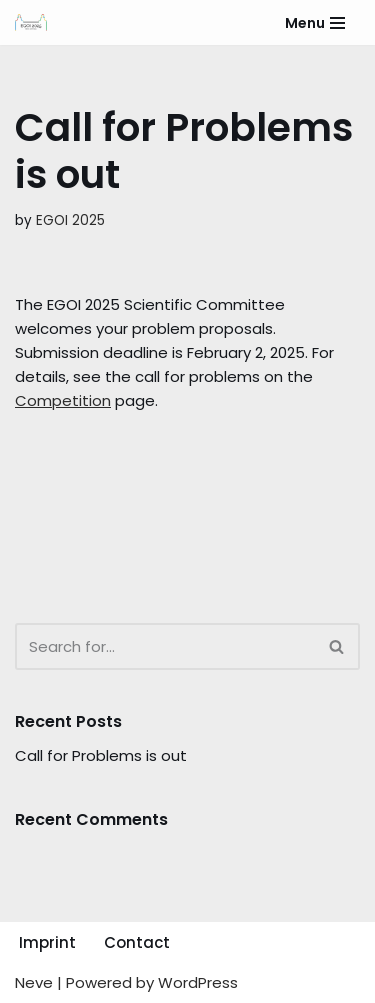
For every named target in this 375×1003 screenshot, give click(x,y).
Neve (34, 982)
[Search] (165, 646)
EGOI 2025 (70, 220)
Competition (63, 400)
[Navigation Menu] (315, 23)
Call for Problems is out (101, 755)
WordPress (198, 982)
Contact (137, 942)
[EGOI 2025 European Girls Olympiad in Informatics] (31, 22)
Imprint (47, 942)
